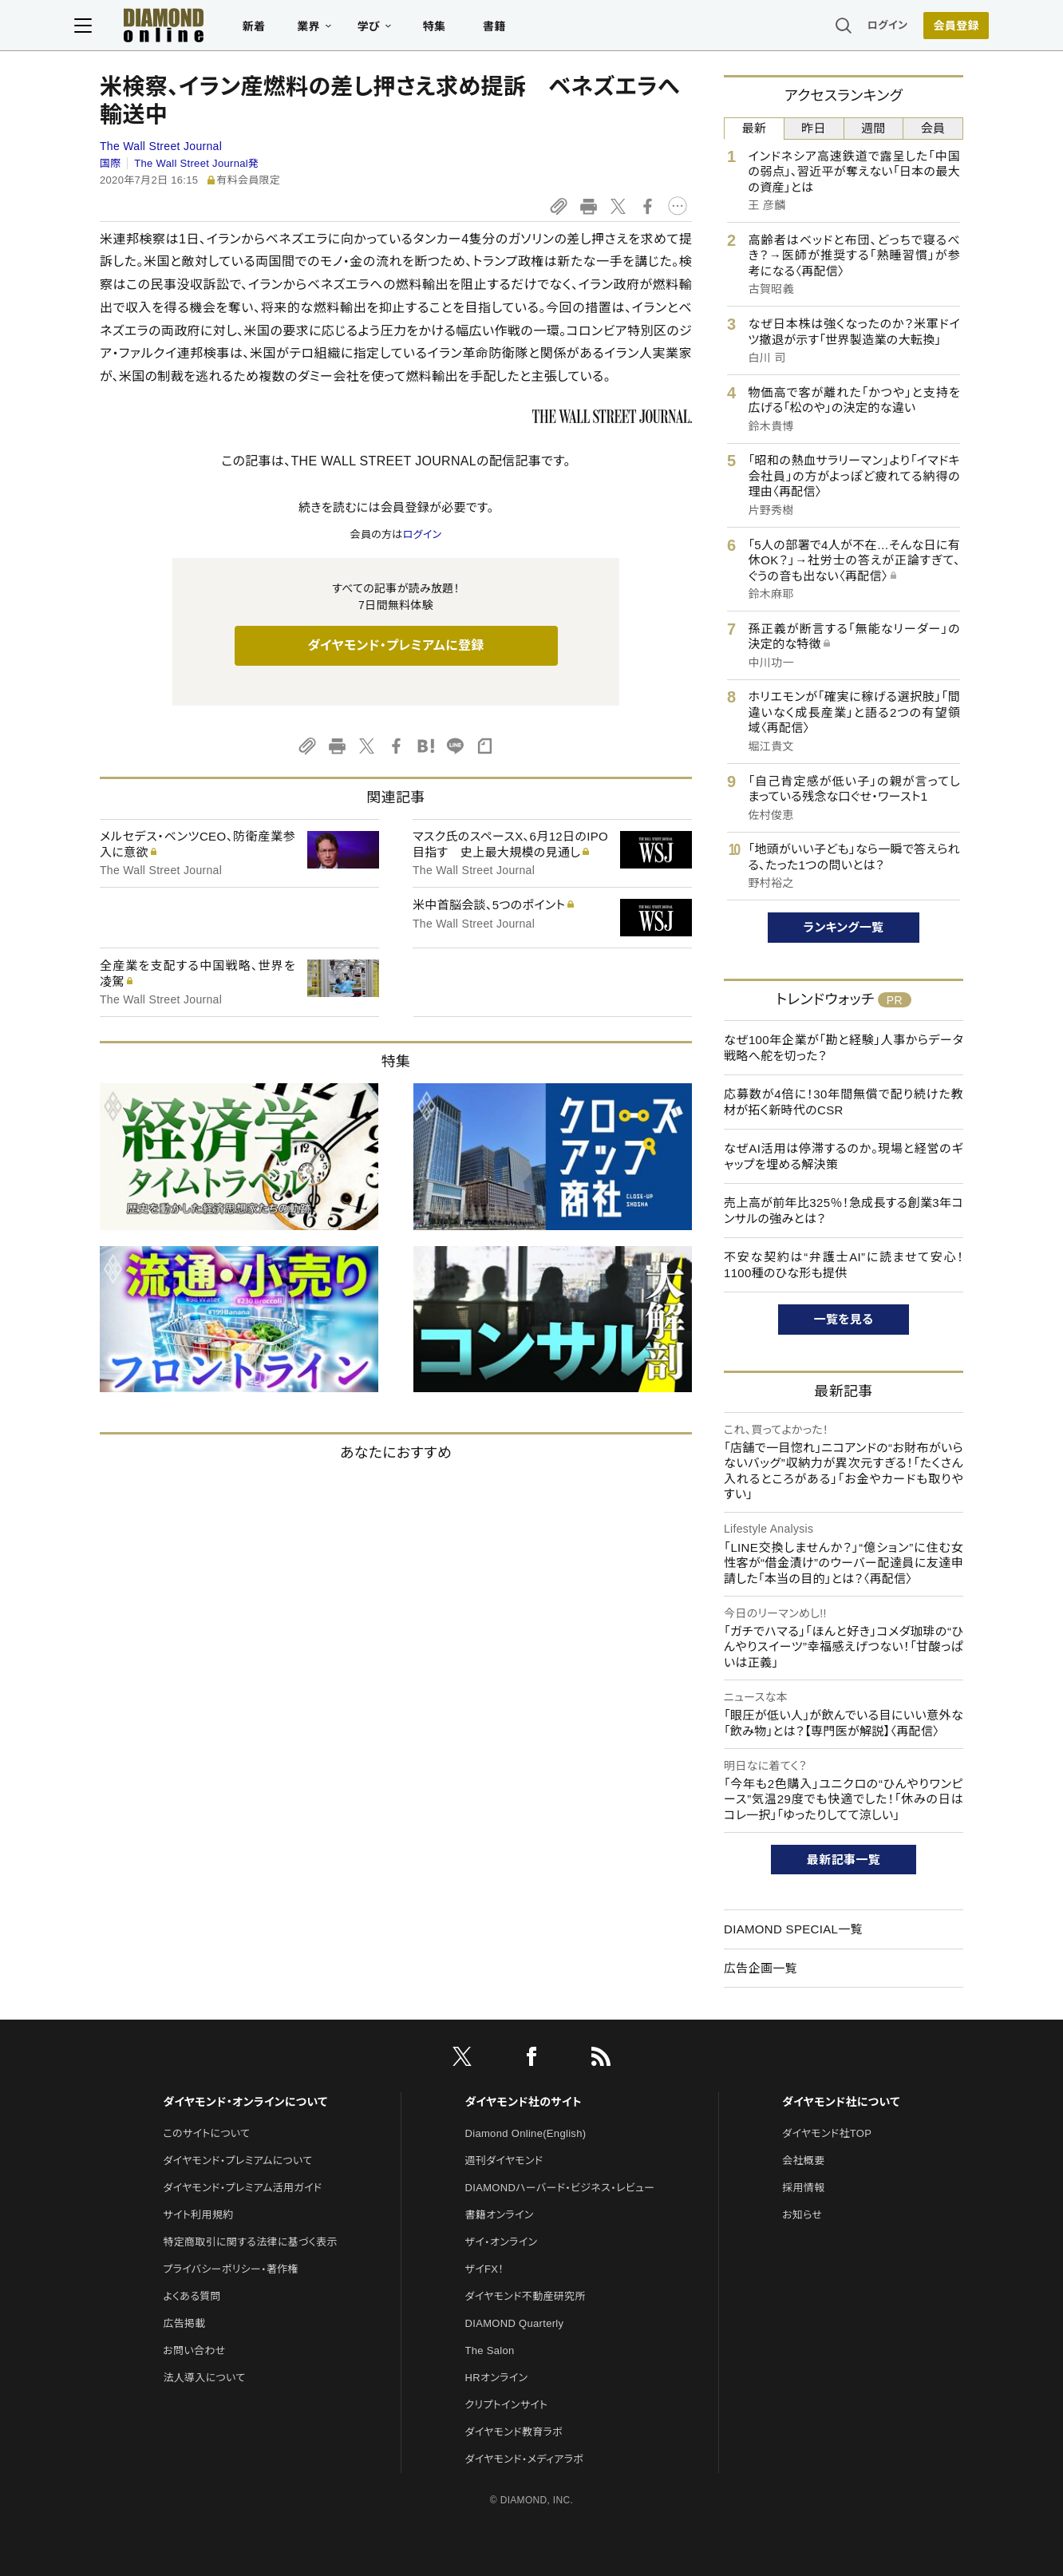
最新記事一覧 (843, 1859)
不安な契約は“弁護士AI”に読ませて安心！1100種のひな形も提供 (843, 1265)
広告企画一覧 (760, 1968)
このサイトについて (206, 2133)
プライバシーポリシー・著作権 (230, 2269)
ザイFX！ (484, 2269)
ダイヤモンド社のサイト (523, 2101)
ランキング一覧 (844, 927)
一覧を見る (844, 1319)
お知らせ (802, 2215)
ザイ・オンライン (501, 2242)
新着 (279, 28)
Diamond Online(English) (526, 2133)
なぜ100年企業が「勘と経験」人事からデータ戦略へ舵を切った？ (843, 1047)
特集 (460, 28)
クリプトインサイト (506, 2405)
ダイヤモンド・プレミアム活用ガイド (242, 2188)
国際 (110, 163)
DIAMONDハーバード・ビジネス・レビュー (560, 2188)
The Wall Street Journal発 (196, 163)
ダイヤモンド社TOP (826, 2133)
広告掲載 (184, 2323)
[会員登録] (930, 28)
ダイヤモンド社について (840, 2101)
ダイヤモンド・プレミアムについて (237, 2160)
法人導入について (204, 2378)
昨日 (813, 128)
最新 (754, 128)
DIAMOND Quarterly (514, 2323)
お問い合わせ (194, 2350)
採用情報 (803, 2188)
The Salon (490, 2350)
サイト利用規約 (198, 2215)
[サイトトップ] (173, 27)
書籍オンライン (499, 2215)
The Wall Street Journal (161, 146)
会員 (933, 128)
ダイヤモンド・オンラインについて (245, 2101)
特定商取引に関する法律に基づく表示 (250, 2242)
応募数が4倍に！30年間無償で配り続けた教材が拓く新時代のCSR (843, 1102)
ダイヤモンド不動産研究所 (525, 2296)
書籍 (520, 28)
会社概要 (803, 2160)
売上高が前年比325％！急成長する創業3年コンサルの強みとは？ (843, 1210)
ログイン (862, 27)
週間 (873, 128)
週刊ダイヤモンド (504, 2160)
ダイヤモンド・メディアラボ (524, 2459)
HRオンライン (496, 2378)
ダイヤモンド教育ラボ (514, 2432)
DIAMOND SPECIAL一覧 (793, 1929)
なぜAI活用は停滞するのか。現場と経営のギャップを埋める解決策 (843, 1156)
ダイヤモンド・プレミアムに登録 (395, 645)
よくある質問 (191, 2296)
